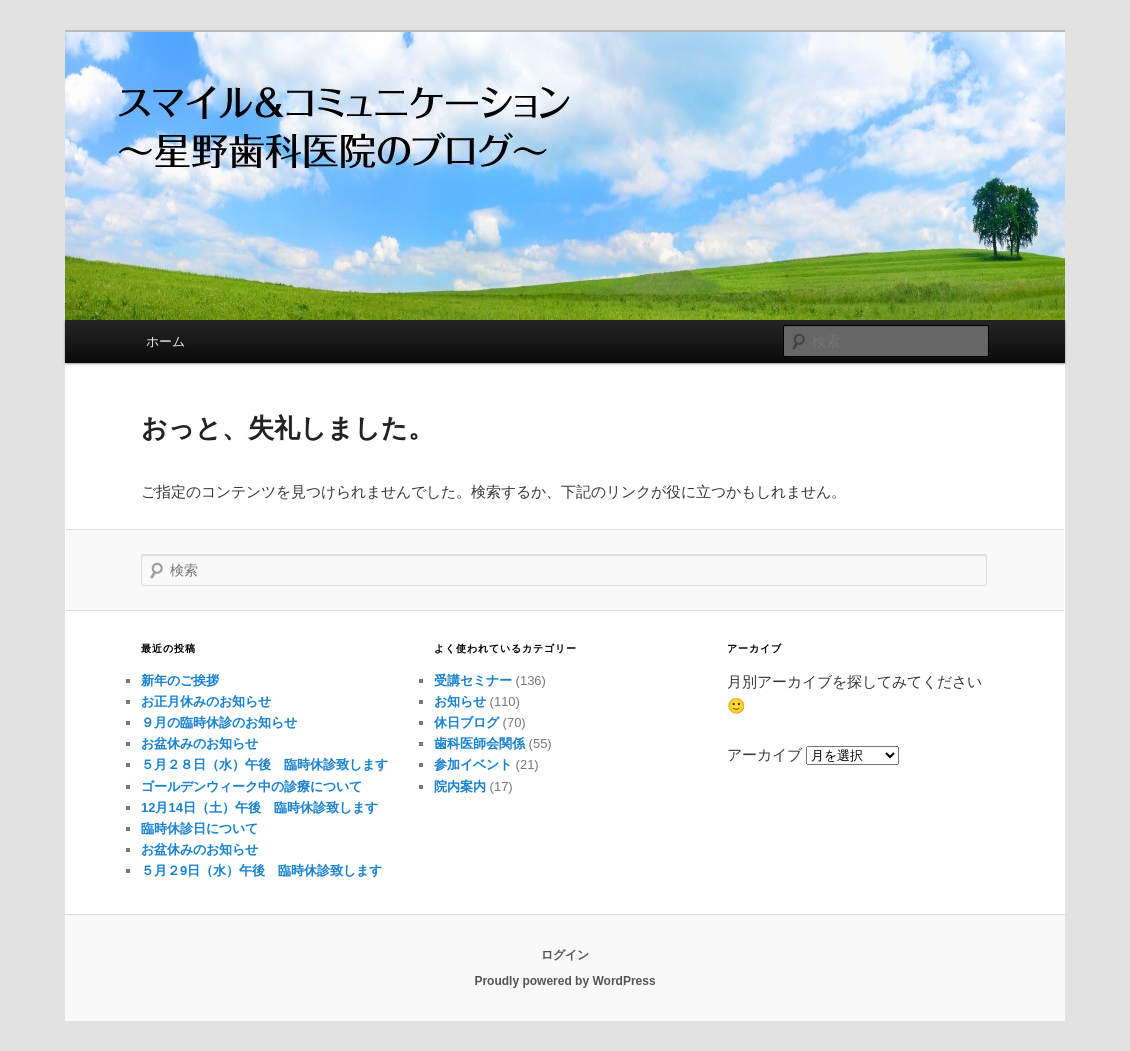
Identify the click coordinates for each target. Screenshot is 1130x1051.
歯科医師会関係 (479, 743)
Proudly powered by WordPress (564, 981)
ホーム (165, 341)
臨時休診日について (199, 828)
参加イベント (473, 764)
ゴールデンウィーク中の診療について (251, 786)
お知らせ (460, 701)
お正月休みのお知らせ (206, 701)
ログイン (565, 955)
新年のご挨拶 (180, 680)
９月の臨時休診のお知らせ (219, 722)
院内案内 (460, 786)
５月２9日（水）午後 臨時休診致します (261, 870)
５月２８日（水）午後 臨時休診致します (264, 764)
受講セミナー (473, 680)
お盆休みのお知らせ (199, 743)
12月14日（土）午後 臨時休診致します (259, 807)
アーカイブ (764, 754)
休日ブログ (466, 722)
